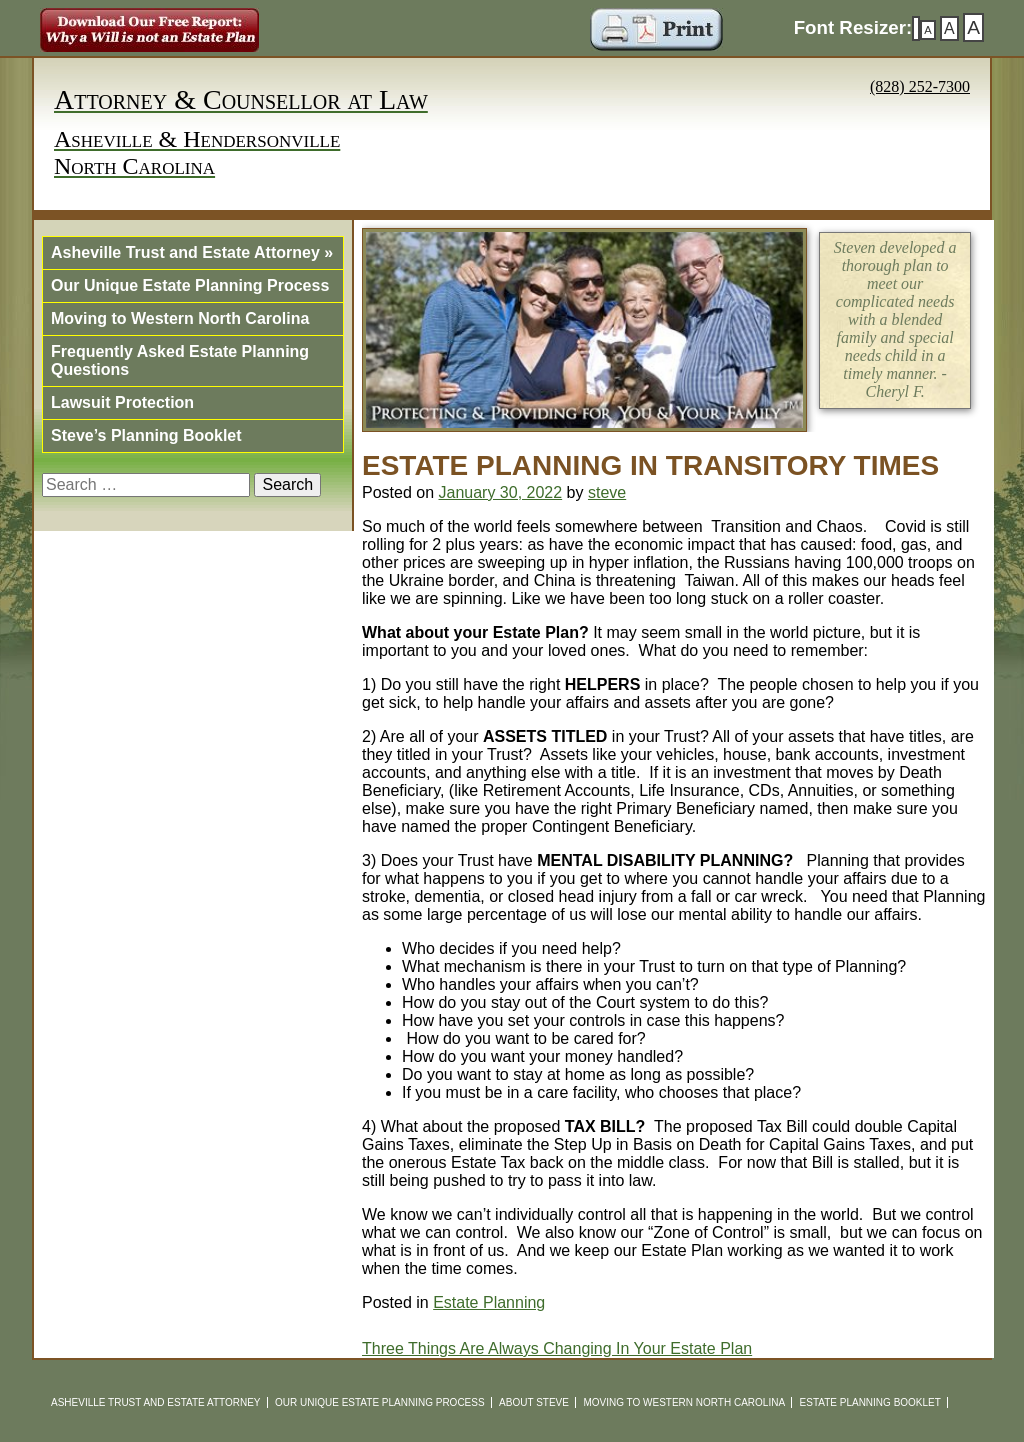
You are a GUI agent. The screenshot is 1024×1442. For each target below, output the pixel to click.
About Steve (534, 1402)
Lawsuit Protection (122, 402)
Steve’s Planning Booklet (146, 435)
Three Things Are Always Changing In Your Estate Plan (557, 1348)
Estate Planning (489, 1302)
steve (607, 492)
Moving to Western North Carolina (180, 318)
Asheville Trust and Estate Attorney (192, 252)
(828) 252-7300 (920, 86)
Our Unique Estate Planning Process (190, 285)
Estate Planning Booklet (870, 1402)
